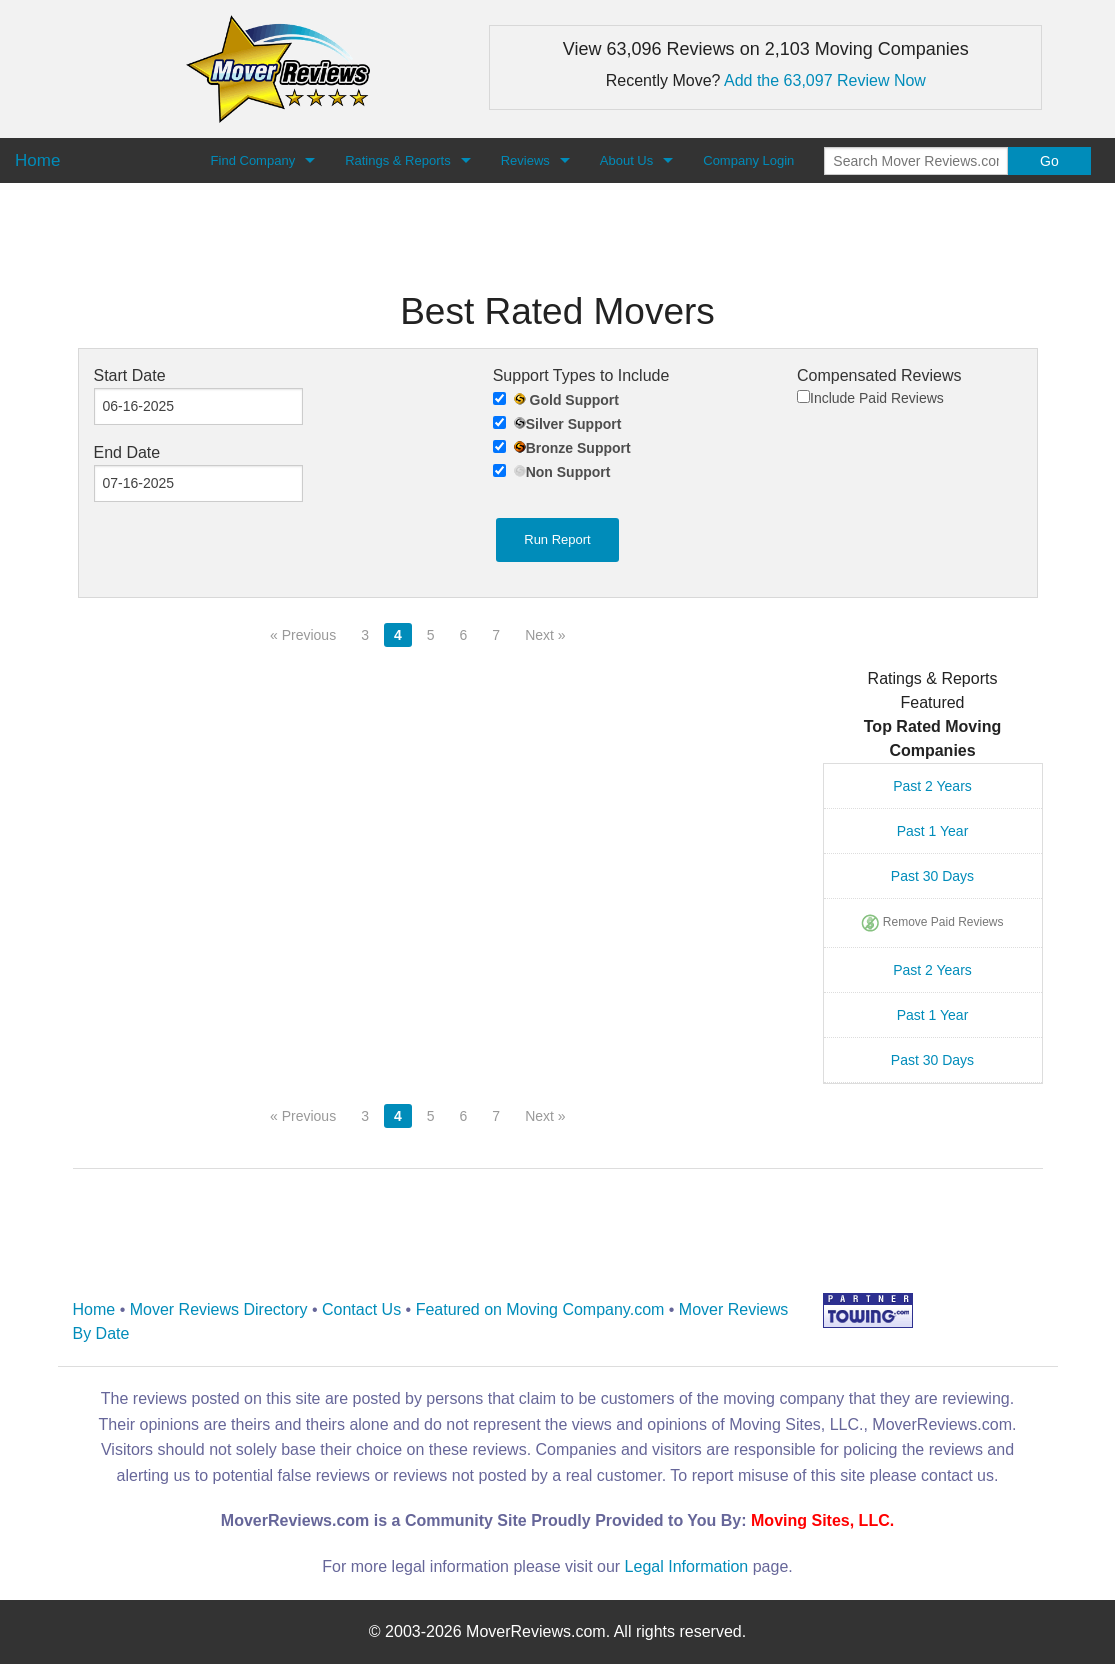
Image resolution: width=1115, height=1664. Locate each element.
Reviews (525, 160)
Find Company (253, 160)
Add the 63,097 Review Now (825, 80)
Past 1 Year (933, 831)
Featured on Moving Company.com (540, 1309)
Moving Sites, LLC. (822, 1520)
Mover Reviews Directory (219, 1309)
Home (94, 1309)
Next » (545, 635)
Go (1049, 161)
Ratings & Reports (398, 160)
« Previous (303, 635)
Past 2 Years (932, 786)
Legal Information (687, 1566)
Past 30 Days (932, 876)
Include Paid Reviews (870, 398)
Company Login (748, 160)
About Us (626, 160)
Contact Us (361, 1309)
